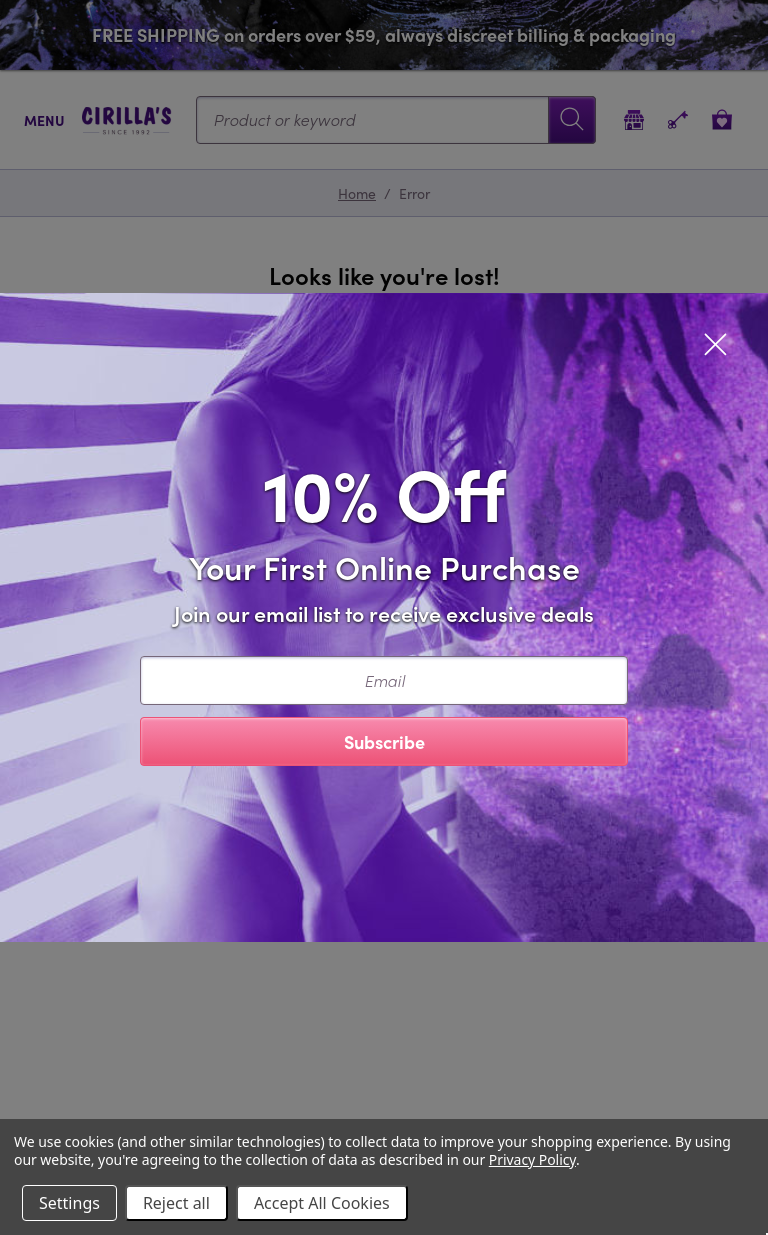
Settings (69, 1203)
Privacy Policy (532, 1159)
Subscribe (384, 741)
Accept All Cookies (322, 1203)
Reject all (176, 1203)
